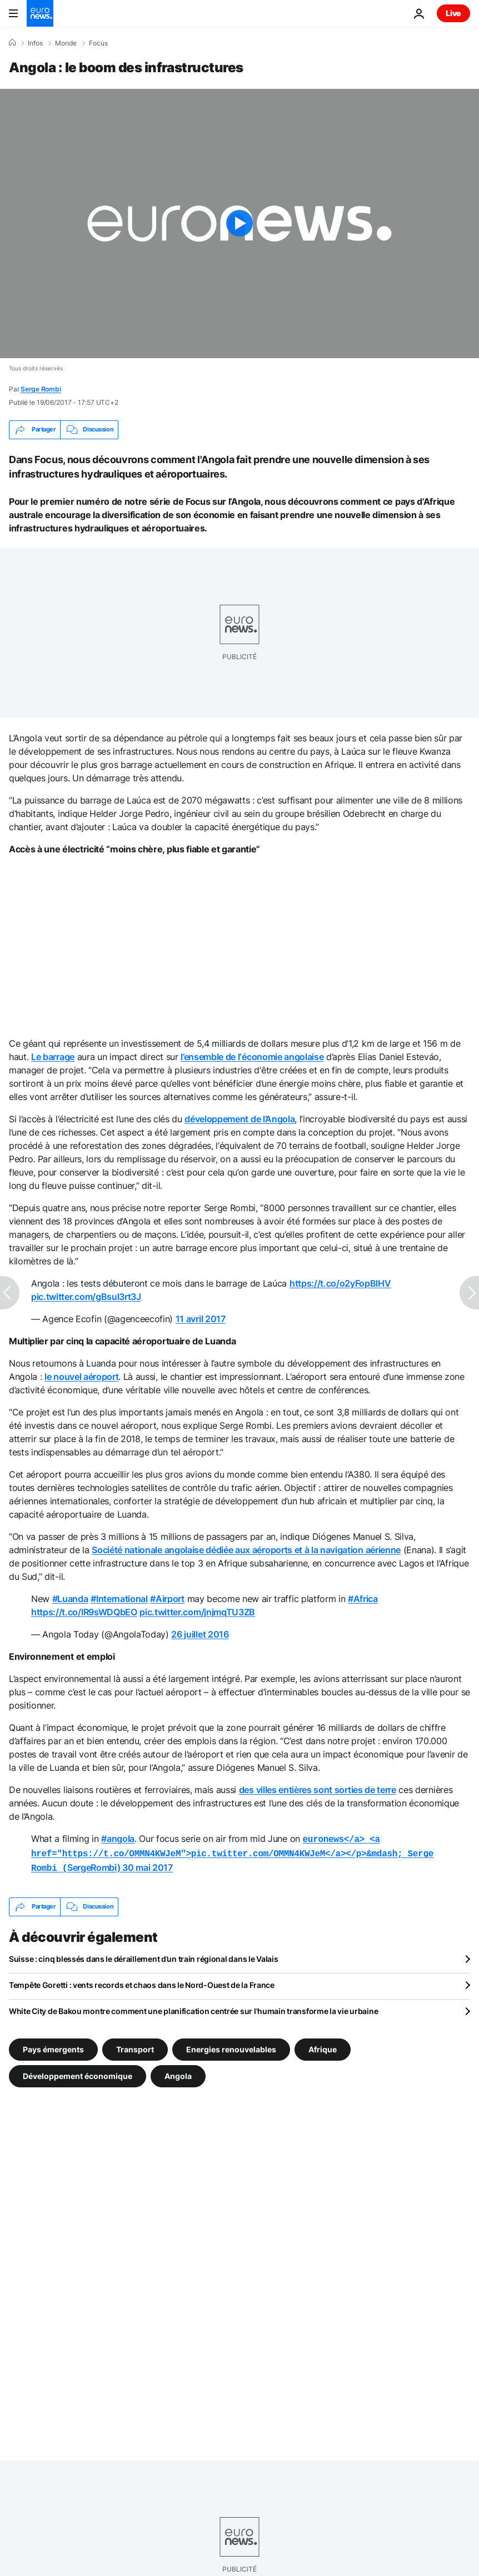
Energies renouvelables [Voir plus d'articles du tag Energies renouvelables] (231, 2045)
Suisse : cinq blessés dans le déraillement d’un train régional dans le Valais (143, 1955)
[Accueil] (12, 43)
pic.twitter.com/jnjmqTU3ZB (197, 1612)
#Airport (167, 1598)
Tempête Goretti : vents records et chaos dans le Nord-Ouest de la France (142, 1981)
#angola (117, 1838)
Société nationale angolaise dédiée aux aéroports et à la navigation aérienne (246, 1549)
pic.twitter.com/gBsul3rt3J (86, 1296)
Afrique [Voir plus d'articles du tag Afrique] (322, 2045)
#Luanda (70, 1598)
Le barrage (52, 1056)
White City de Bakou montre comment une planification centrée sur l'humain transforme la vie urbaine (193, 2007)
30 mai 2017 (147, 1865)
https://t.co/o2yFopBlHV (340, 1283)
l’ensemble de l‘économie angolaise (252, 1056)
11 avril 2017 (201, 1318)
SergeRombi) (232, 1852)
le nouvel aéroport (81, 1376)
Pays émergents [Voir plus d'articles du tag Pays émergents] (53, 2045)
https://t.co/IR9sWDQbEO (84, 1612)
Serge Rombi (41, 389)
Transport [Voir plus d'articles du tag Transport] (135, 2045)
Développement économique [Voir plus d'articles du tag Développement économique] (77, 2072)
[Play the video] (239, 223)
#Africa (363, 1598)
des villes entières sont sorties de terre (317, 1789)
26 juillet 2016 (199, 1634)
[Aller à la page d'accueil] (40, 13)
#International (119, 1598)
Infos (35, 43)
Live (453, 13)
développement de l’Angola (239, 1118)
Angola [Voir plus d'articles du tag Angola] (178, 2072)
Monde (66, 43)
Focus (98, 43)
